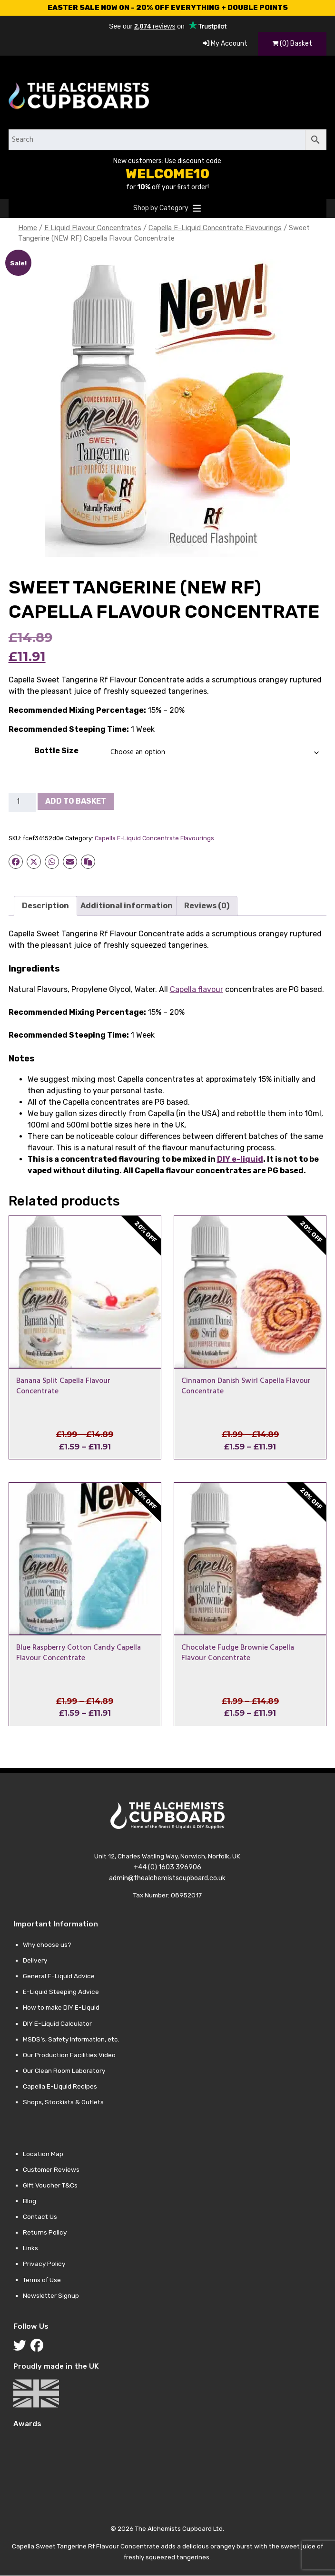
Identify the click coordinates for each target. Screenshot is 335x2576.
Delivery (35, 1960)
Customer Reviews (51, 2169)
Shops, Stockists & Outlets (63, 2102)
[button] (160, 208)
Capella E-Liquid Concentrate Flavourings (215, 228)
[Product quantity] (22, 802)
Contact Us (40, 2216)
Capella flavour (196, 989)
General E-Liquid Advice (59, 1976)
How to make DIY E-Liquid (61, 2007)
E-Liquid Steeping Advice (61, 1991)
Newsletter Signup (51, 2295)
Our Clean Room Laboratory (64, 2070)
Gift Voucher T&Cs (50, 2185)
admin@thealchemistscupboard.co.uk (167, 1878)
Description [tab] (45, 905)
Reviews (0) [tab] (206, 905)
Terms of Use (42, 2280)
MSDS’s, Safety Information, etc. (71, 2039)
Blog (29, 2201)
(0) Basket (292, 43)
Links (30, 2248)
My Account (225, 43)
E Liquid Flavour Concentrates (92, 228)
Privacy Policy (44, 2263)
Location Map (43, 2154)
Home (27, 228)
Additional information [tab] (126, 905)
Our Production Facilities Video (69, 2055)
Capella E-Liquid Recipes (60, 2086)
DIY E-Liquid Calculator (57, 2023)
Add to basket (75, 801)
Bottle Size (56, 750)
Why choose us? (47, 1944)
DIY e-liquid (240, 1159)
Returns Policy (45, 2232)
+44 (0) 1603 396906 (167, 1867)
